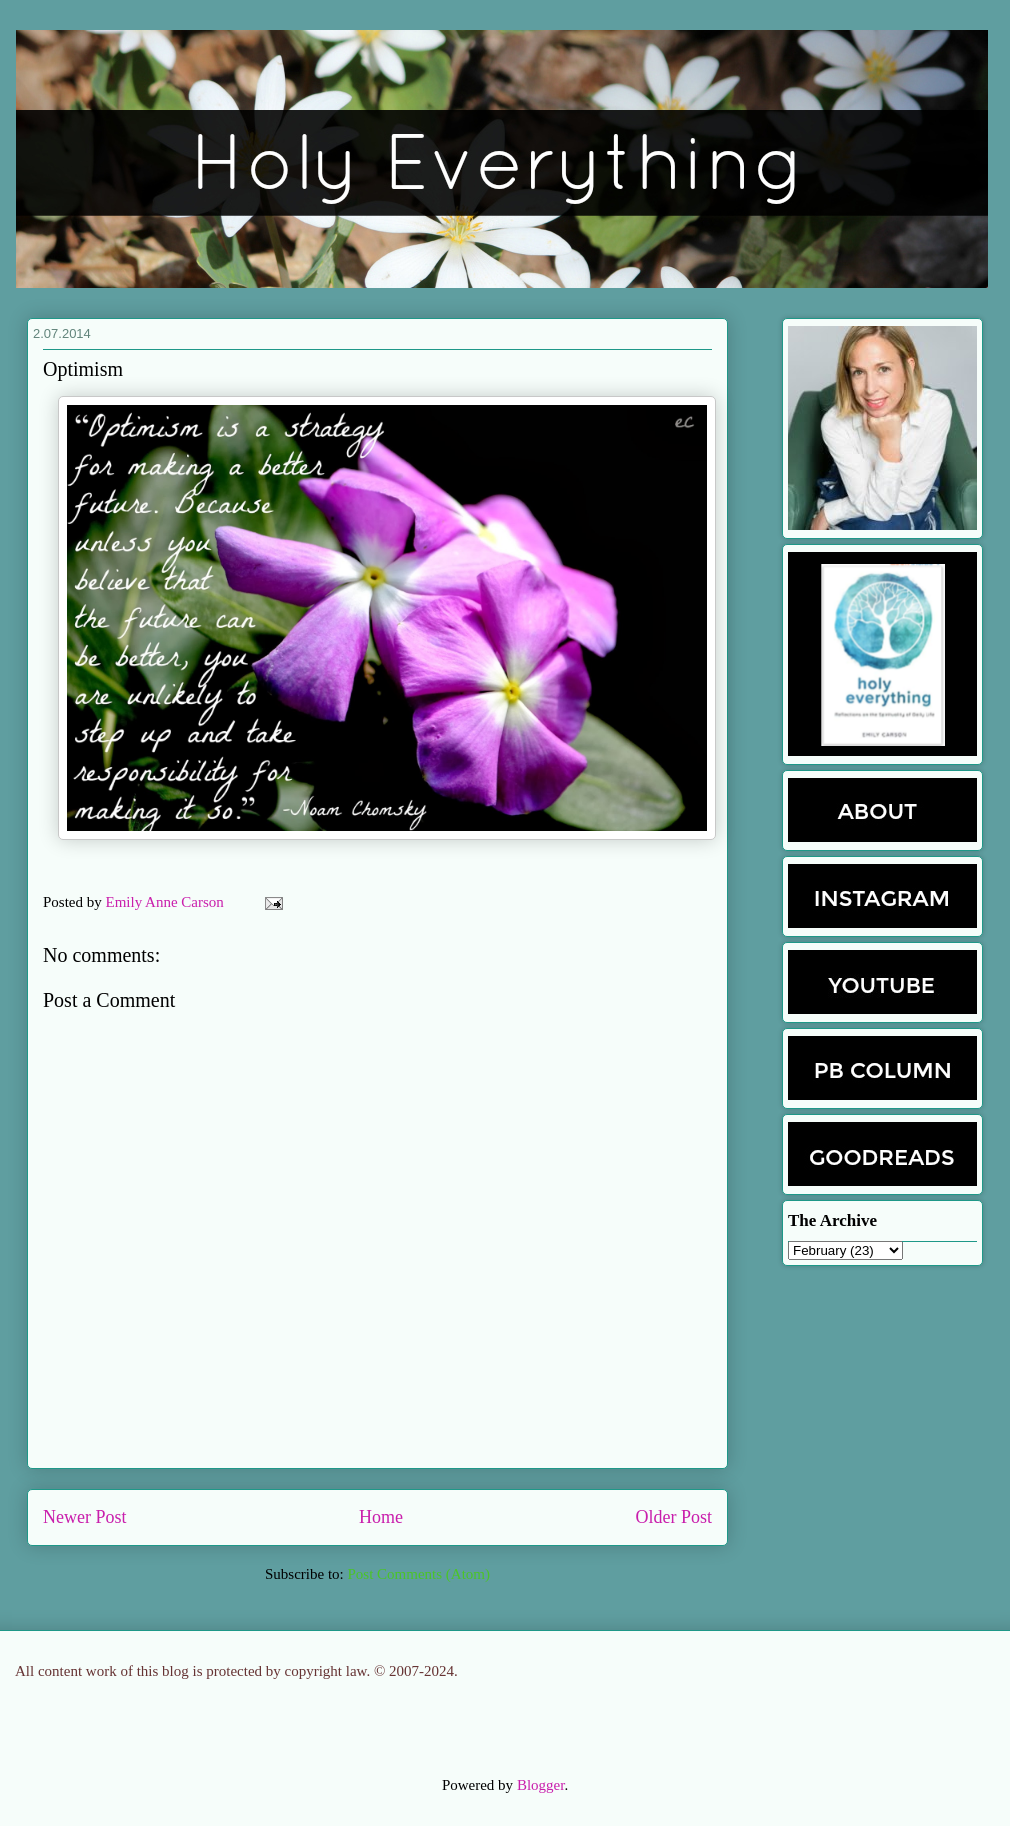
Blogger (541, 1785)
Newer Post (85, 1517)
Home (381, 1517)
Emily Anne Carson (167, 902)
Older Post (674, 1517)
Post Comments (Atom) (418, 1574)
